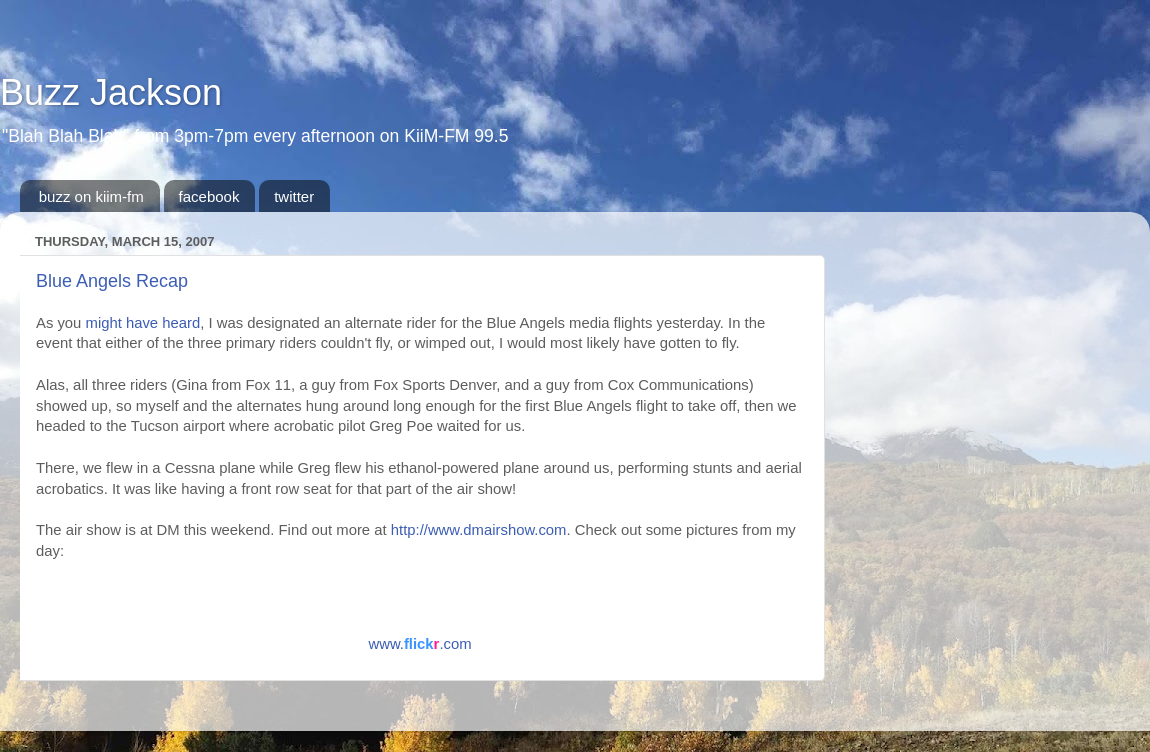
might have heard (143, 323)
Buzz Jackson (111, 92)
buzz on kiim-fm (91, 196)
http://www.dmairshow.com (479, 530)
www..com (419, 644)
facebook (209, 196)
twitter (294, 196)
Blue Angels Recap (112, 281)
